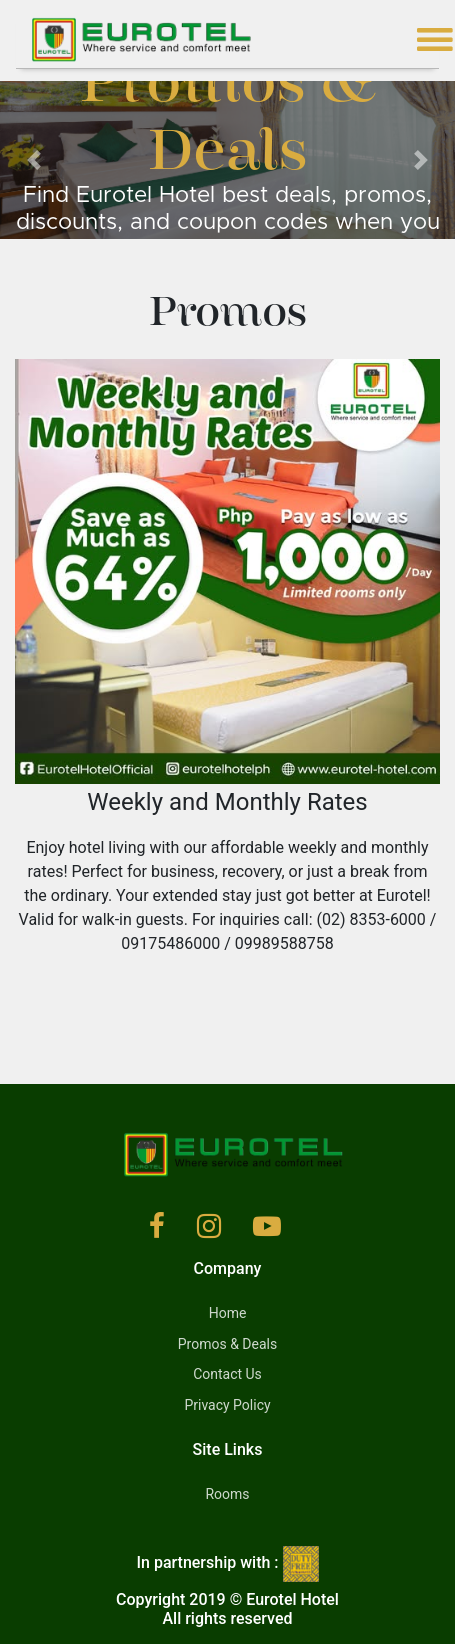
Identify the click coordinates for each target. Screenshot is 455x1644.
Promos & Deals (227, 1344)
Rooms (227, 1494)
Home (228, 1313)
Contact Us (227, 1374)
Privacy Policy (227, 1405)
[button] (34, 160)
